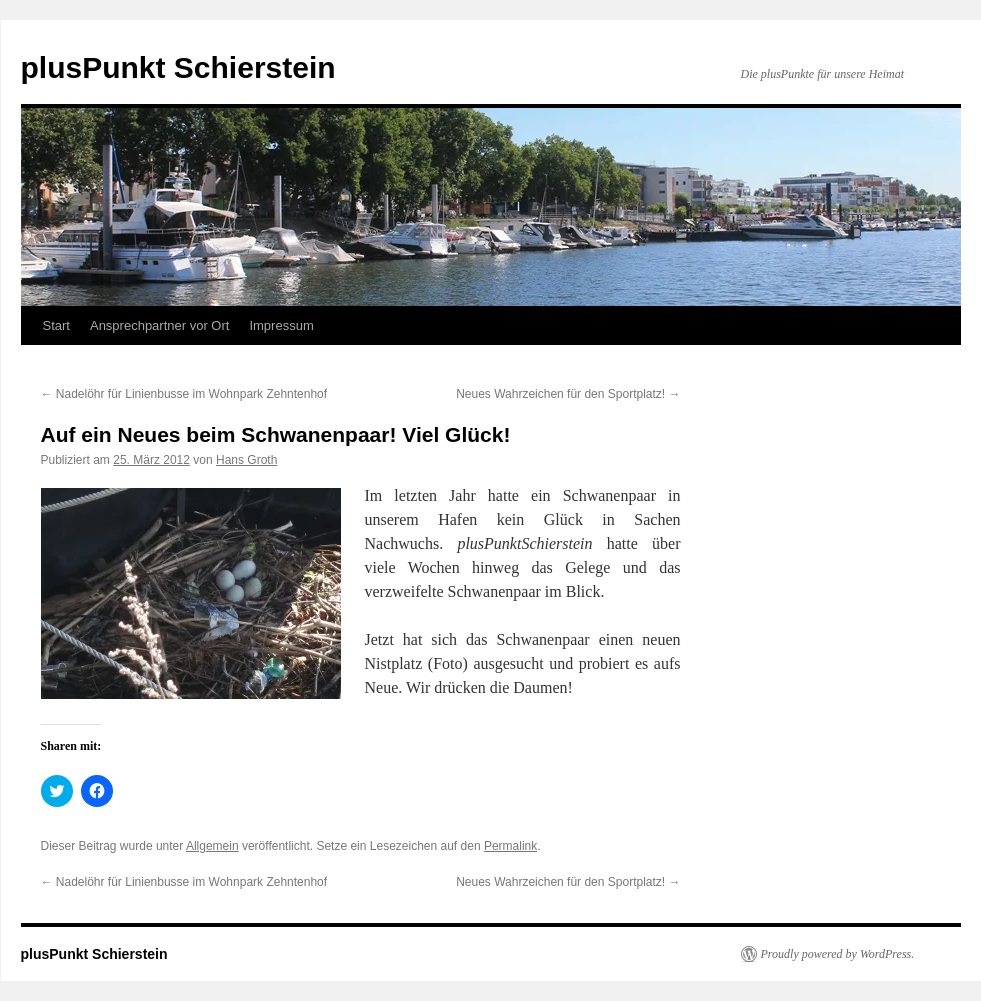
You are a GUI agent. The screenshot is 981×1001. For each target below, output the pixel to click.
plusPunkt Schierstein (178, 67)
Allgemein (212, 846)
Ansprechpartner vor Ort (159, 325)
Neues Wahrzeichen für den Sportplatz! (568, 394)
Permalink (510, 846)
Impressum (281, 325)
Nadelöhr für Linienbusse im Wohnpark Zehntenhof (184, 394)
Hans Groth (246, 460)
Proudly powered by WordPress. (838, 954)
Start (56, 325)
